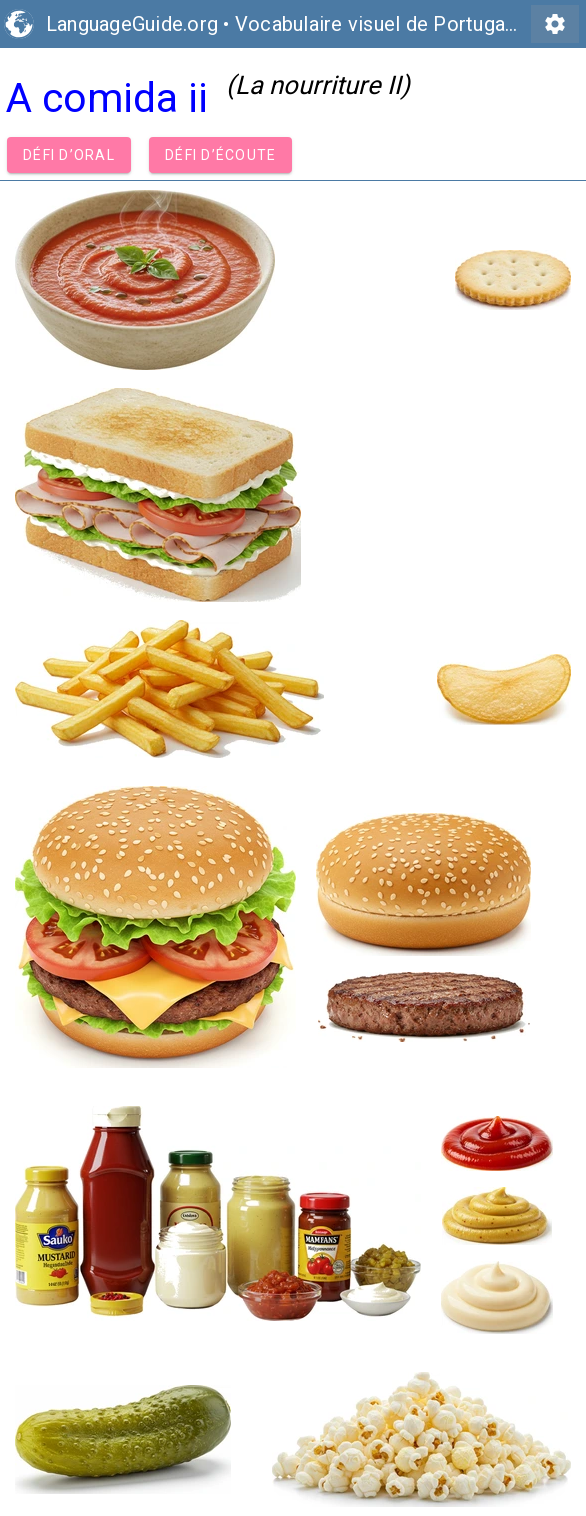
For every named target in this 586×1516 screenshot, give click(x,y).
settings (555, 24)
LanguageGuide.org (132, 24)
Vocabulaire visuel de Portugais (378, 24)
